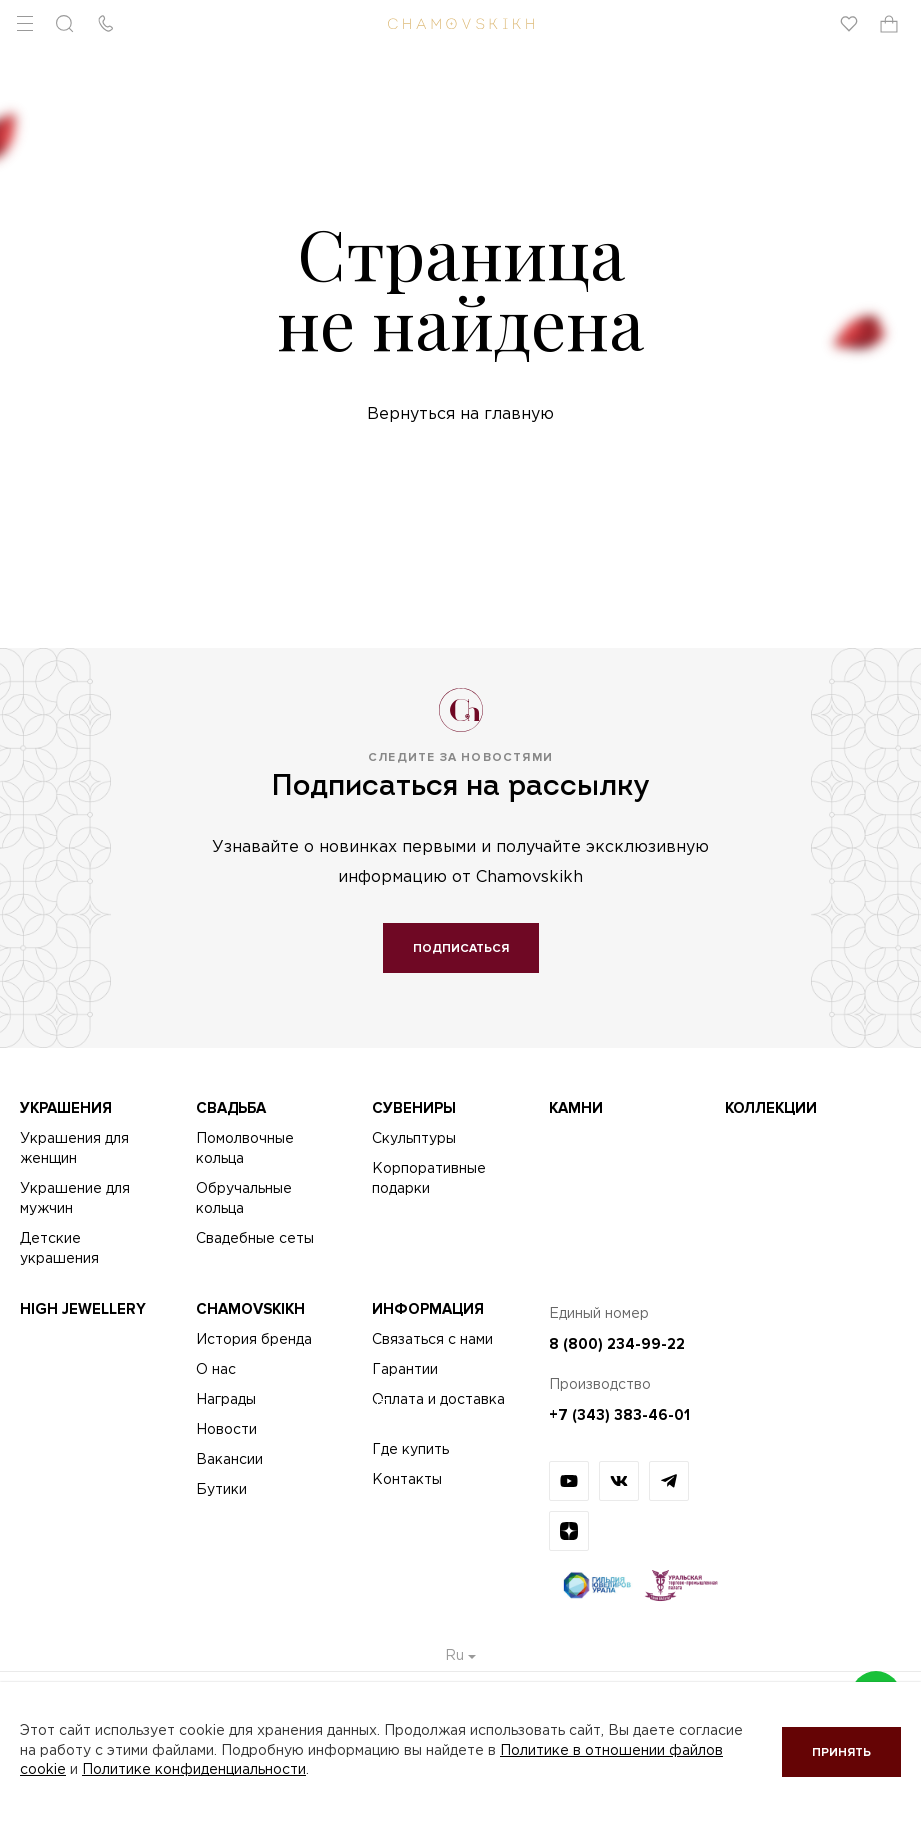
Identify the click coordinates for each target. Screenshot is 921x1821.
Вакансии (229, 1460)
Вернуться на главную (460, 414)
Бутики (221, 1490)
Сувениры (414, 1108)
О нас (216, 1370)
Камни (576, 1108)
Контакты (407, 1480)
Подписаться (461, 948)
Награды (226, 1400)
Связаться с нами (432, 1340)
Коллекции (771, 1108)
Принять (841, 1752)
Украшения (66, 1108)
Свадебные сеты (255, 1239)
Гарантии (405, 1370)
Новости (226, 1430)
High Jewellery (83, 1309)
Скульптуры (414, 1139)
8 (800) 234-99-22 (617, 1344)
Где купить (410, 1450)
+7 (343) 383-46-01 (619, 1415)
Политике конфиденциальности (194, 1770)
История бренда (254, 1340)
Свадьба (231, 1108)
